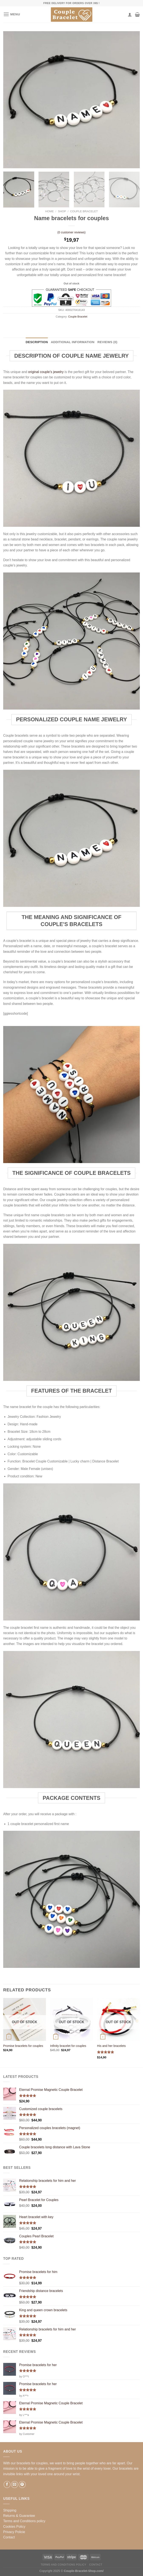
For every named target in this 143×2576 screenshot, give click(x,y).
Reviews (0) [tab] (102, 341)
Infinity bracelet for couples (68, 2045)
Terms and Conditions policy (24, 2520)
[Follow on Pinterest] (22, 2483)
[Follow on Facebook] (7, 2483)
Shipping (9, 2509)
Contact (9, 2536)
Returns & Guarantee (19, 2515)
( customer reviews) (71, 232)
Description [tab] (41, 341)
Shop (62, 211)
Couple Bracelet (84, 211)
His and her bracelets (111, 2045)
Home (49, 211)
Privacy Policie (14, 2531)
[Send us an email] (14, 2483)
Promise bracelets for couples (23, 2045)
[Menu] (10, 14)
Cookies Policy (14, 2526)
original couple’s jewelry (46, 371)
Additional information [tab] (72, 341)
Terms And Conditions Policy (63, 2563)
